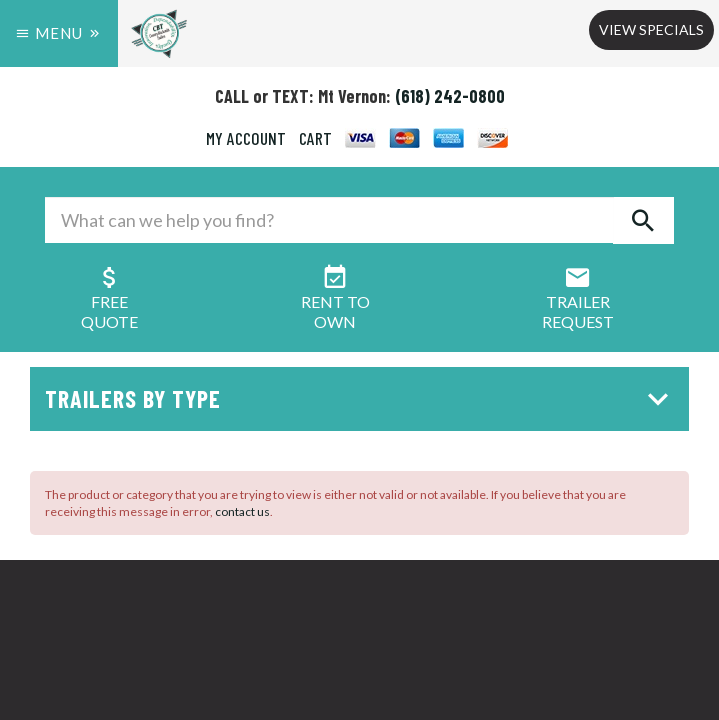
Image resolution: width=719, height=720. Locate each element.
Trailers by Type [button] (362, 398)
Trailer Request (578, 301)
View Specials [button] (651, 29)
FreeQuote (109, 301)
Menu (59, 33)
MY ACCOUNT (246, 138)
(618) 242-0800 (450, 96)
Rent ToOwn (335, 301)
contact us (242, 511)
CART (315, 138)
